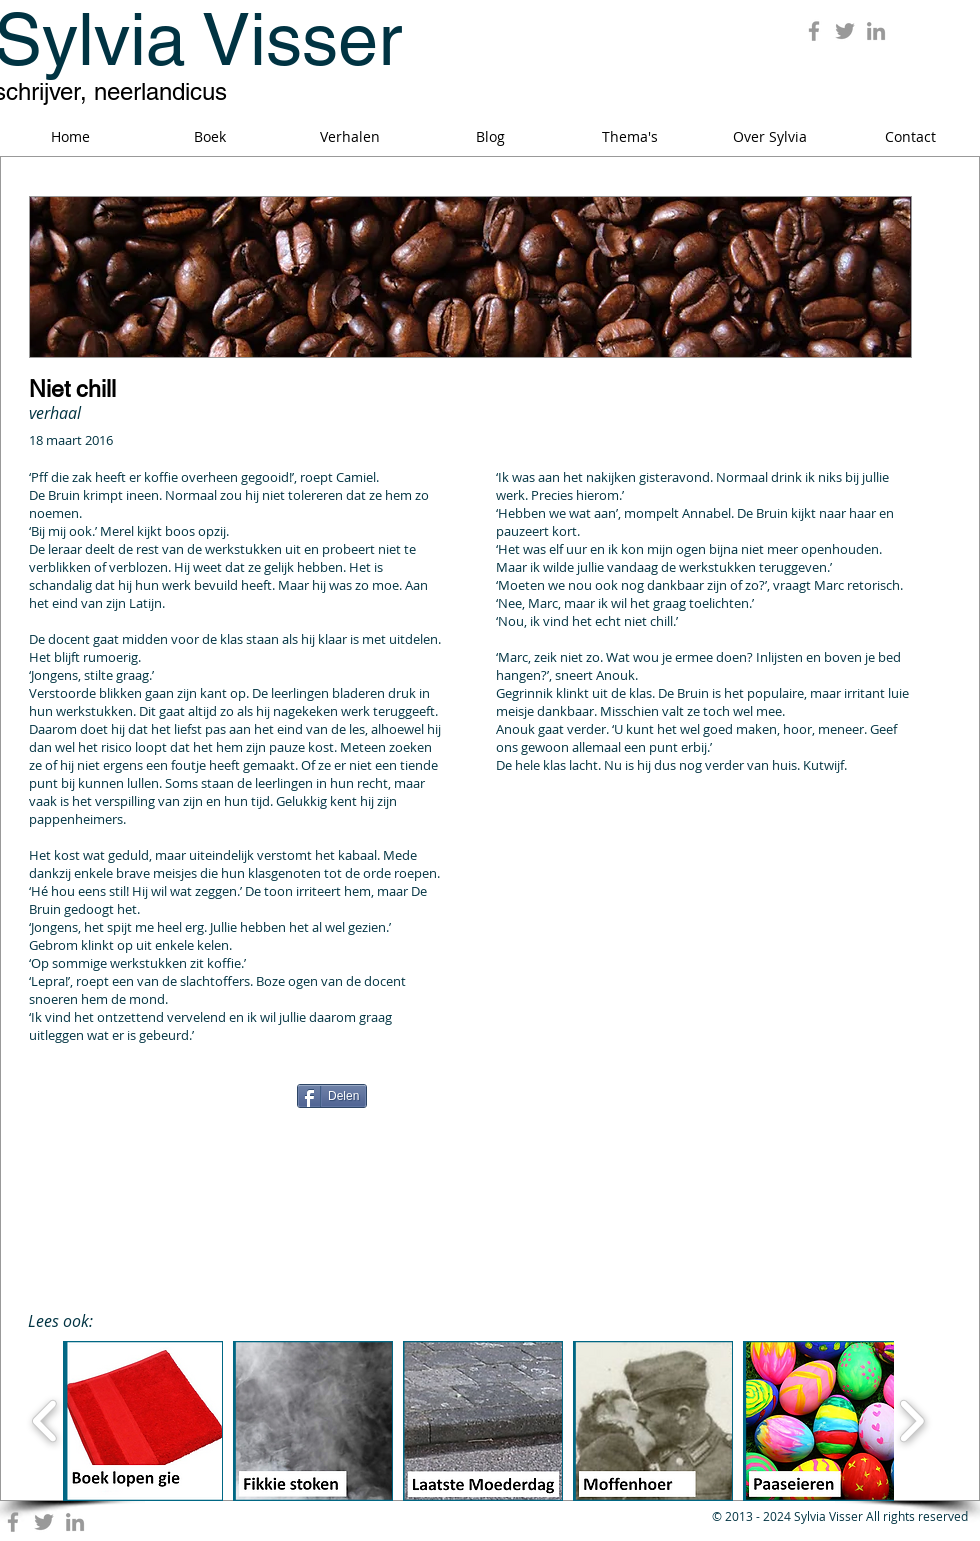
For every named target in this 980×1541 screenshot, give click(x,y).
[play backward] (45, 1421)
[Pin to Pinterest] (775, 1095)
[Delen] (332, 1096)
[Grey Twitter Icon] (845, 31)
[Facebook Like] (154, 1103)
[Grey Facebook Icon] (814, 31)
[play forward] (911, 1421)
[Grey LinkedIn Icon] (876, 31)
